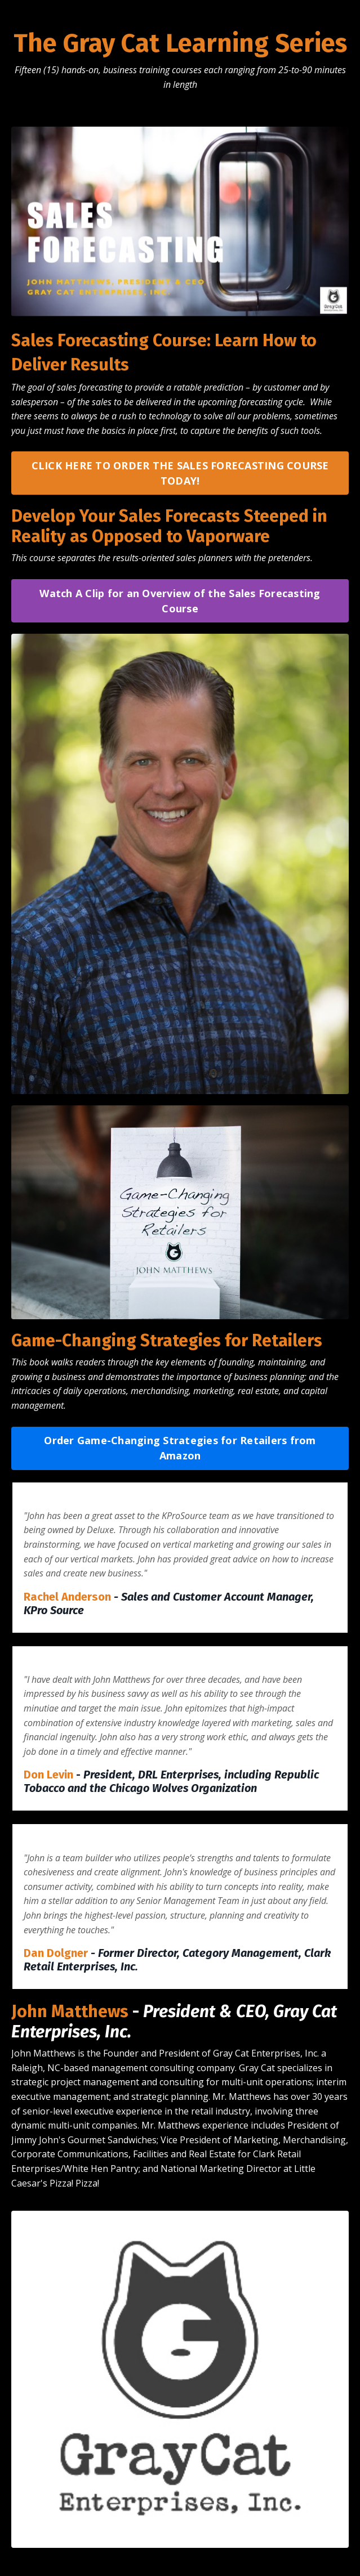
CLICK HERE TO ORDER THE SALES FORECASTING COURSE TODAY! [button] (180, 473)
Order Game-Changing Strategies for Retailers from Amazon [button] (179, 1447)
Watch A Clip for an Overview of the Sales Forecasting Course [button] (179, 600)
